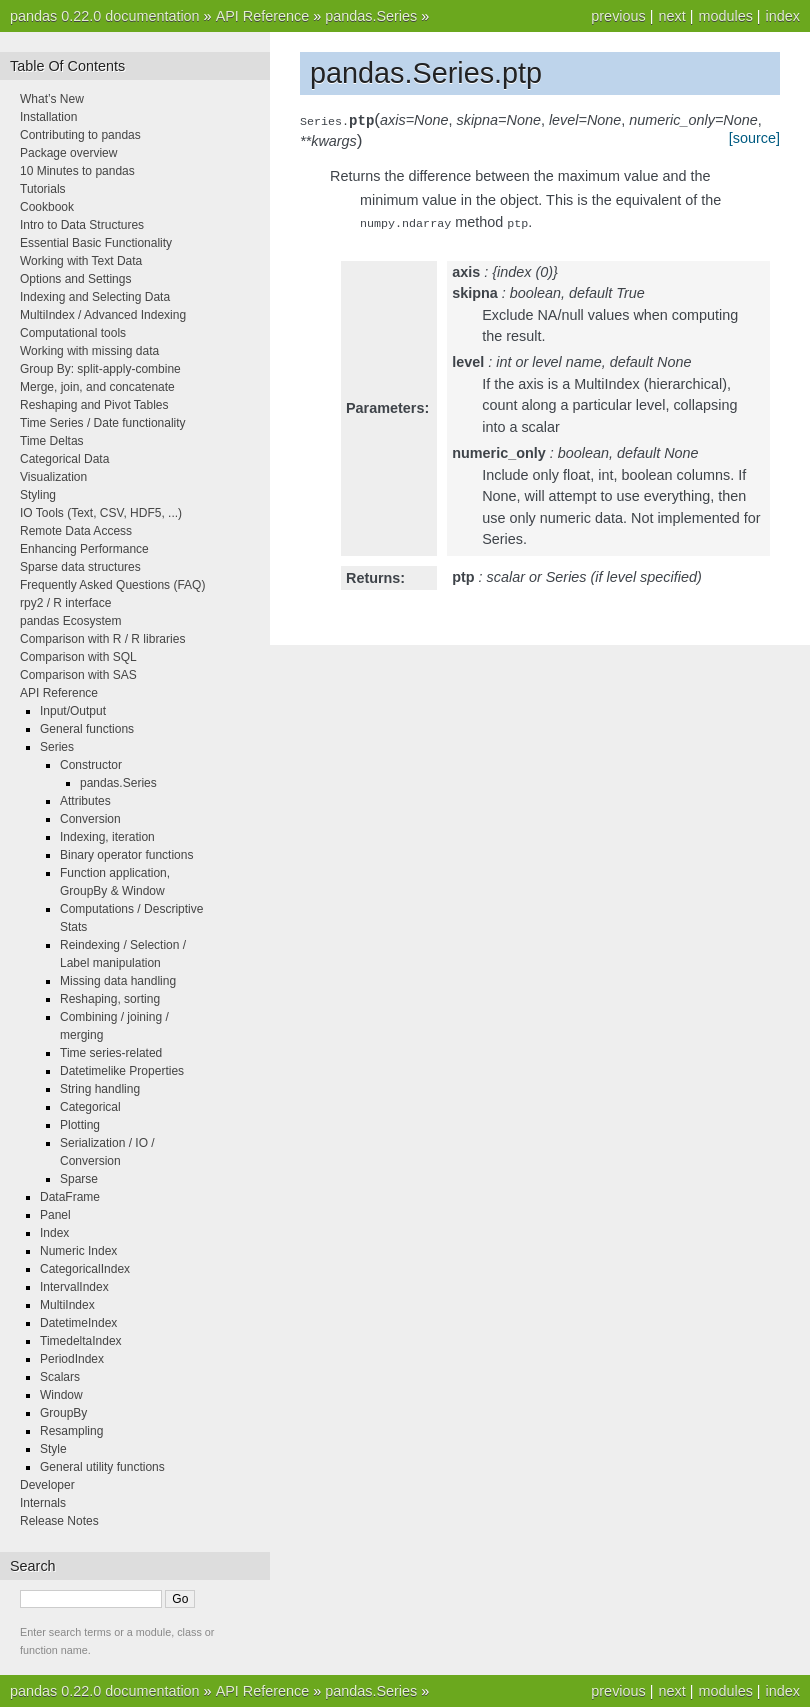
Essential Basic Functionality (96, 243)
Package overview (68, 153)
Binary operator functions (126, 855)
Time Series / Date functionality (103, 423)
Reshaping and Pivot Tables (94, 405)
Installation (48, 117)
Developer (47, 1485)
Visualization (53, 477)
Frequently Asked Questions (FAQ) (112, 585)
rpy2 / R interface (65, 603)
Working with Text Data (81, 261)
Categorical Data (64, 459)
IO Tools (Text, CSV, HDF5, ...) (101, 513)
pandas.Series (371, 16)
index (783, 16)
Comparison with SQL (78, 657)
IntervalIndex (74, 1287)
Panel (55, 1215)
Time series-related (111, 1053)
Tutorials (43, 189)
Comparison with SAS (78, 675)
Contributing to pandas (80, 135)
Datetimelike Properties (122, 1071)
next (671, 16)
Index (54, 1233)
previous (618, 16)
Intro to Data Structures (82, 225)
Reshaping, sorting (110, 999)
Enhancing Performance (84, 549)
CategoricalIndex (85, 1269)
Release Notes (59, 1521)
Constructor (91, 765)
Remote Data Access (76, 531)
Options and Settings (75, 279)
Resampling (71, 1431)
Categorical (90, 1107)
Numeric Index (78, 1251)
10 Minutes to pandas (77, 171)
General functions (87, 729)
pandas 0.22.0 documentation (105, 16)
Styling (38, 495)
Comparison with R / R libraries (102, 639)
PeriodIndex (72, 1359)
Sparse (79, 1179)
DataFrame (70, 1197)
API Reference (263, 16)
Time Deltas (52, 441)
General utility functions (102, 1467)
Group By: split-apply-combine (100, 369)
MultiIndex (67, 1305)
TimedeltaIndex (81, 1341)
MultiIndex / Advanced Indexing (103, 315)
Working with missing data (89, 351)
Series (57, 747)
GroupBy (63, 1413)
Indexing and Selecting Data (95, 297)
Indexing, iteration (107, 837)
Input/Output (73, 711)
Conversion (90, 819)
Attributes (85, 801)
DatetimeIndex (78, 1323)
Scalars (60, 1377)
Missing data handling (118, 981)
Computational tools (73, 333)
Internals (43, 1503)
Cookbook (47, 207)
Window (61, 1395)
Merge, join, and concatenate (97, 387)
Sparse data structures (80, 567)
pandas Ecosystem (70, 621)
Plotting (80, 1125)
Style (53, 1449)
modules (725, 16)
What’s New (52, 99)
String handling (100, 1089)
